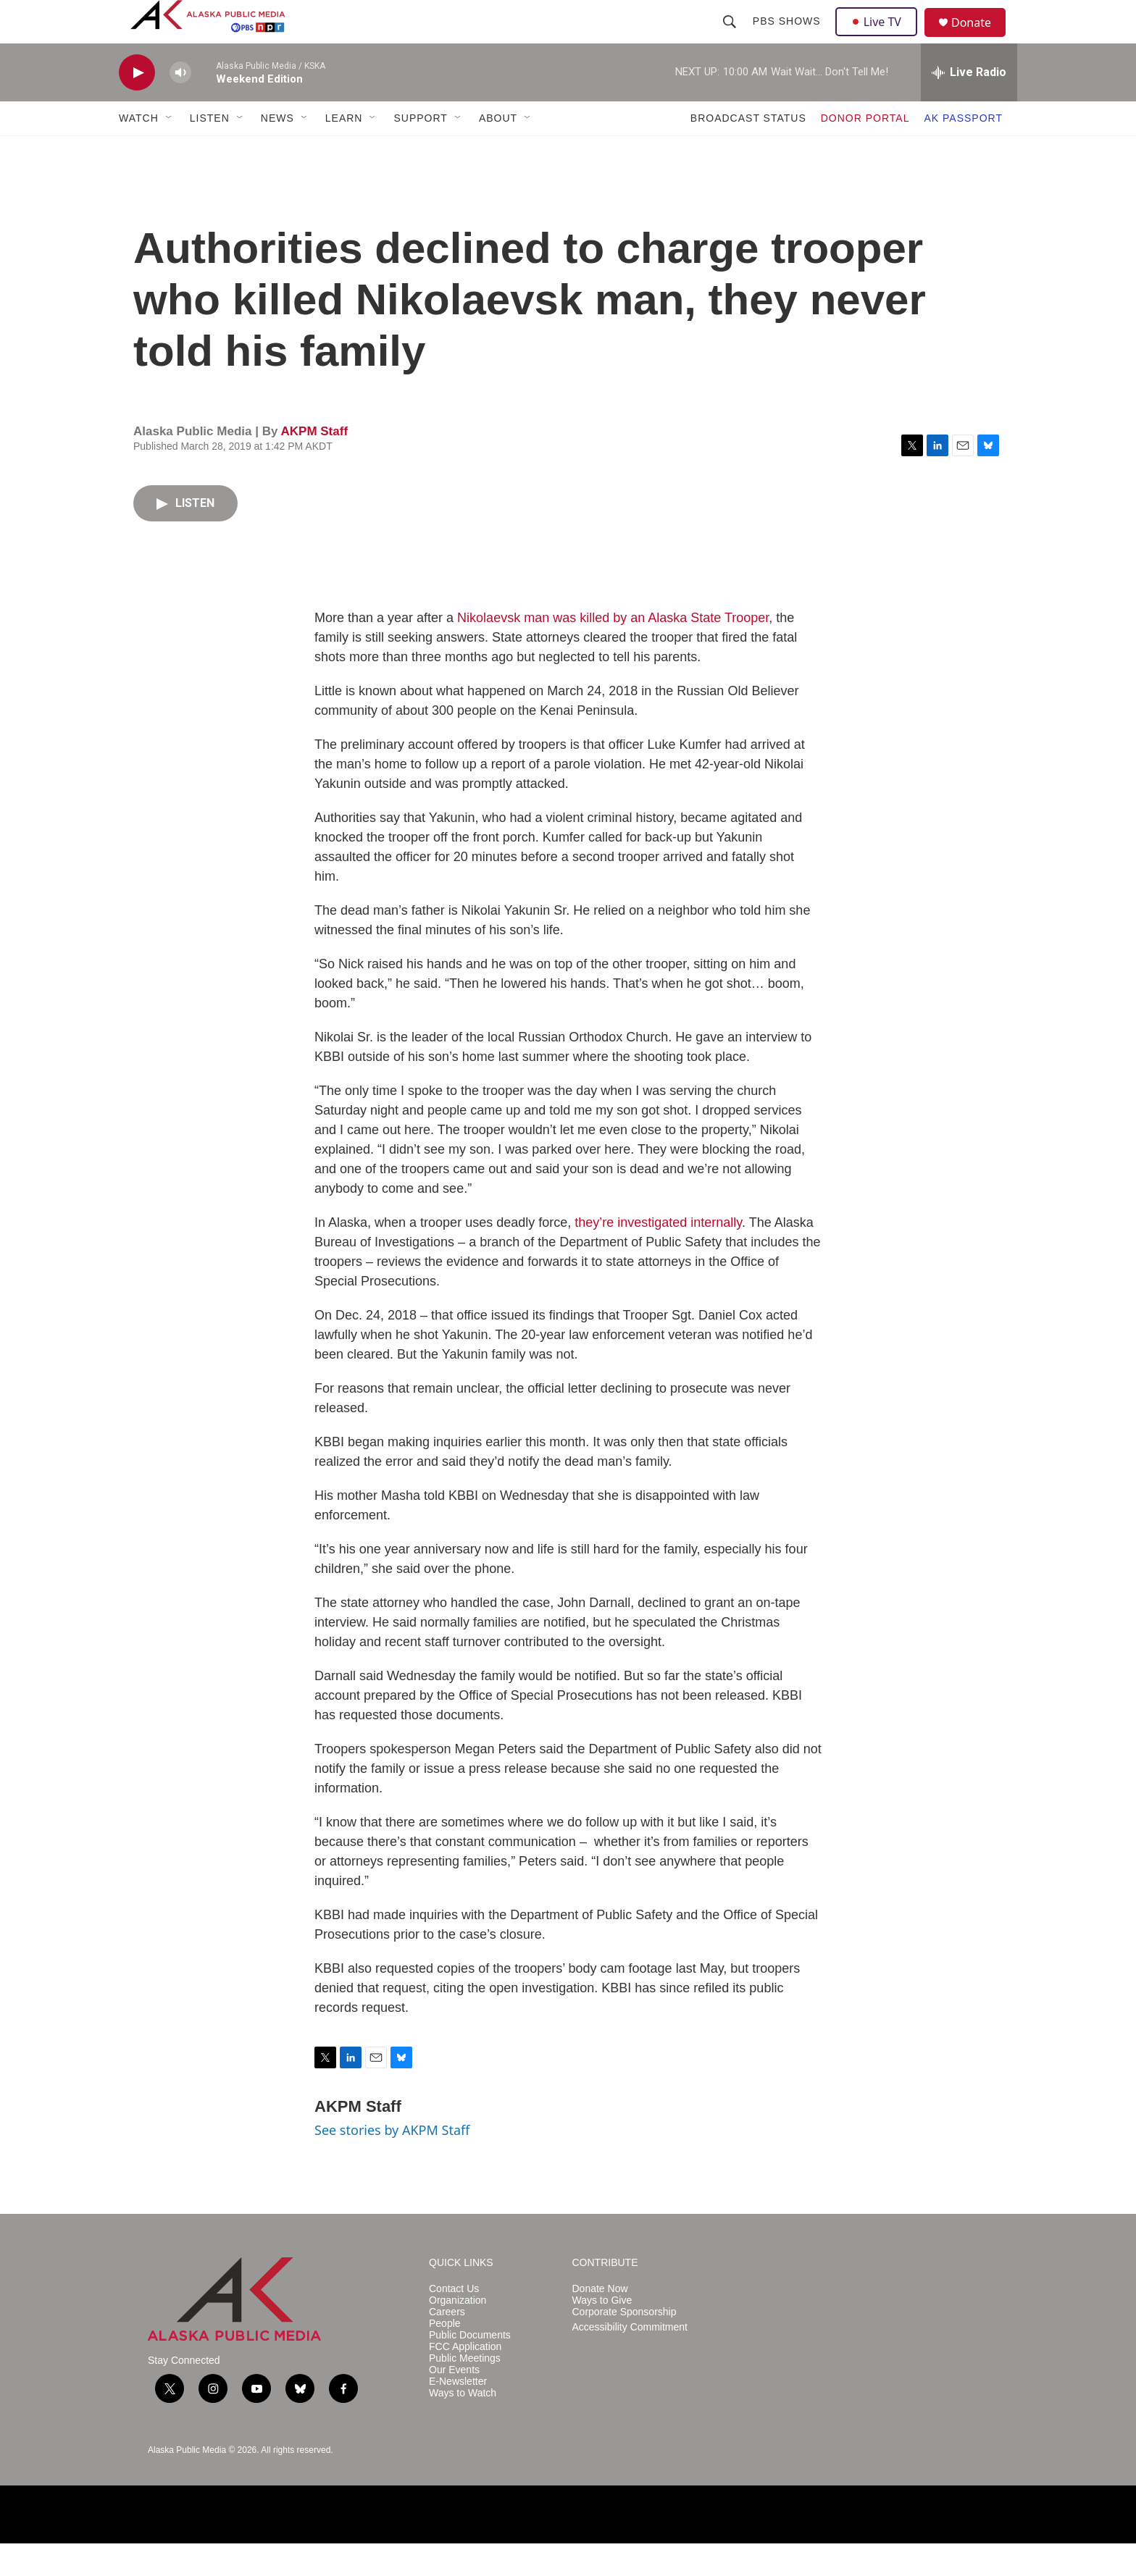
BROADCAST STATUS (748, 150)
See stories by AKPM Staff (391, 2162)
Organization (457, 2333)
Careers (447, 2344)
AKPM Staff (314, 464)
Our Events (454, 2402)
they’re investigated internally (658, 1255)
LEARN (344, 150)
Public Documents (470, 2367)
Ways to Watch (462, 2425)
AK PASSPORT (963, 150)
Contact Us (454, 2321)
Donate (980, 39)
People (445, 2356)
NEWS (277, 150)
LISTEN (210, 150)
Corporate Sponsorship (624, 2344)
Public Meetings (465, 2391)
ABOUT (498, 150)
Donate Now (600, 2321)
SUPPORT (420, 150)
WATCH (139, 150)
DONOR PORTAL (865, 150)
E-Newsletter (458, 2414)
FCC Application (465, 2379)
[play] (137, 105)
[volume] (180, 105)
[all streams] (969, 105)
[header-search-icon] (731, 37)
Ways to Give (602, 2333)
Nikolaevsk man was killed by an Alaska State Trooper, (614, 650)
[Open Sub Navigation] (169, 150)
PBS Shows (788, 37)
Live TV (880, 37)
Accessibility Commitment (630, 2359)
